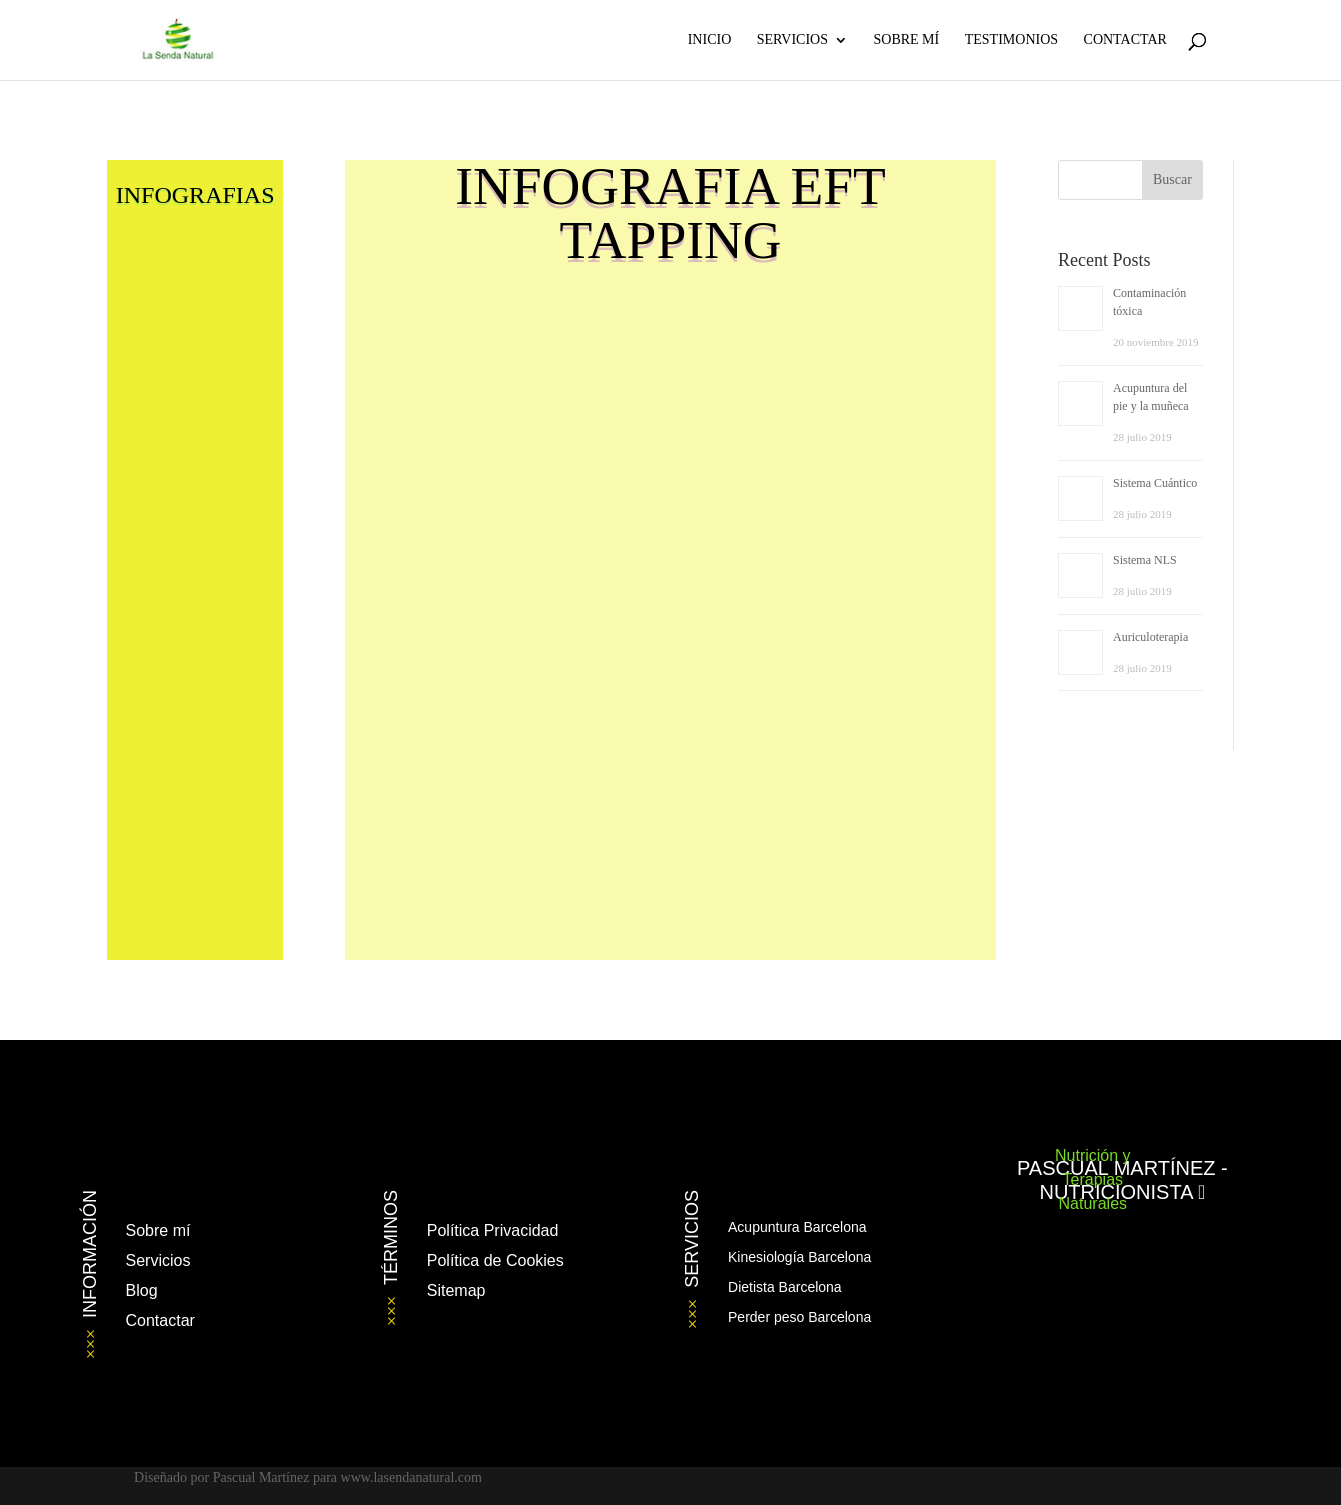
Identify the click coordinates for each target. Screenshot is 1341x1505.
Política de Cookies (495, 1260)
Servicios (792, 40)
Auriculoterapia (1150, 637)
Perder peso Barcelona (799, 1317)
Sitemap (456, 1290)
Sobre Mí (906, 40)
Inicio (710, 40)
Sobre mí (158, 1230)
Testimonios (1011, 40)
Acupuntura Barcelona (797, 1227)
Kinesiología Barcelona (799, 1257)
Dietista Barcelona (785, 1287)
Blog (142, 1290)
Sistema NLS (1145, 560)
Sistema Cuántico (1155, 483)
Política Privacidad (493, 1230)
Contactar (1125, 40)
